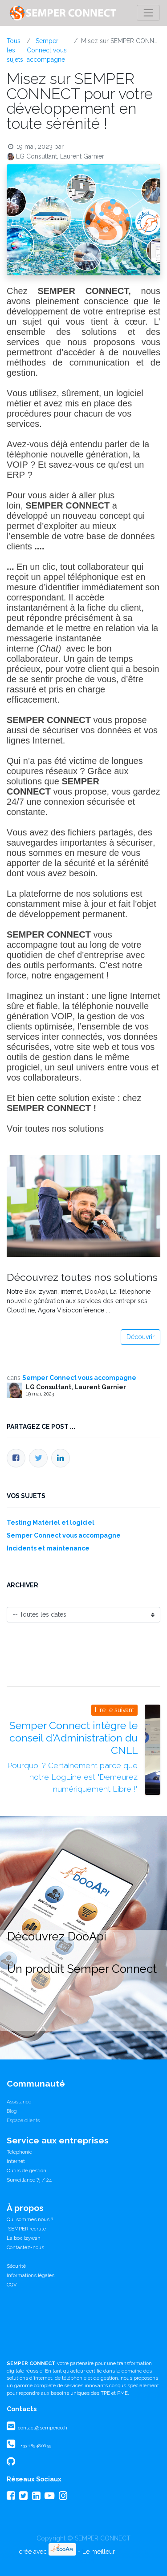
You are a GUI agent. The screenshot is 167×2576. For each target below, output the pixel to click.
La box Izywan (24, 2238)
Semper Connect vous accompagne (47, 50)
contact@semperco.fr (42, 2428)
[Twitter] (38, 1458)
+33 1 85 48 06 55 (35, 2445)
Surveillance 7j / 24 (29, 2180)
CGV (12, 2285)
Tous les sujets (15, 50)
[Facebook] (16, 1458)
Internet (16, 2161)
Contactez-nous (25, 2247)
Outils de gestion (26, 2170)
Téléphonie (19, 2152)
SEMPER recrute (26, 2229)
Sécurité (16, 2266)
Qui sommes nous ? (30, 2219)
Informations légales (30, 2275)
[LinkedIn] (60, 1458)
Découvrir (140, 1336)
